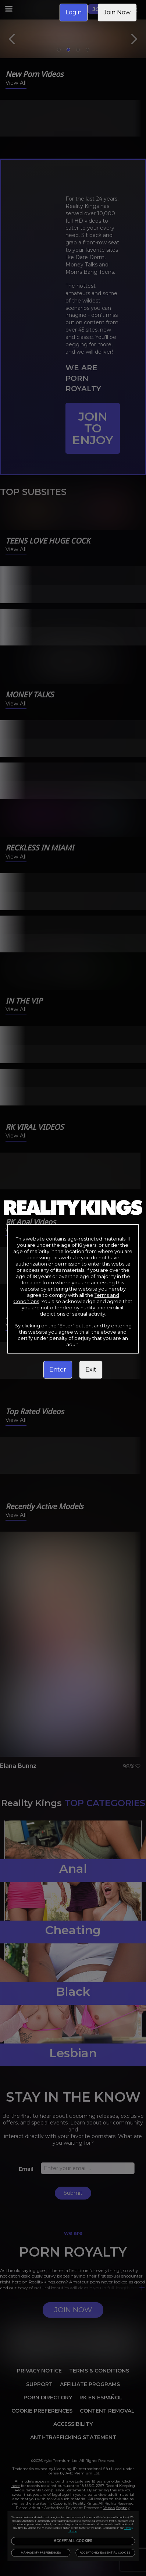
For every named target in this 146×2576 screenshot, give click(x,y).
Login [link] (73, 12)
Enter (57, 1369)
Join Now (117, 12)
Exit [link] (90, 1369)
